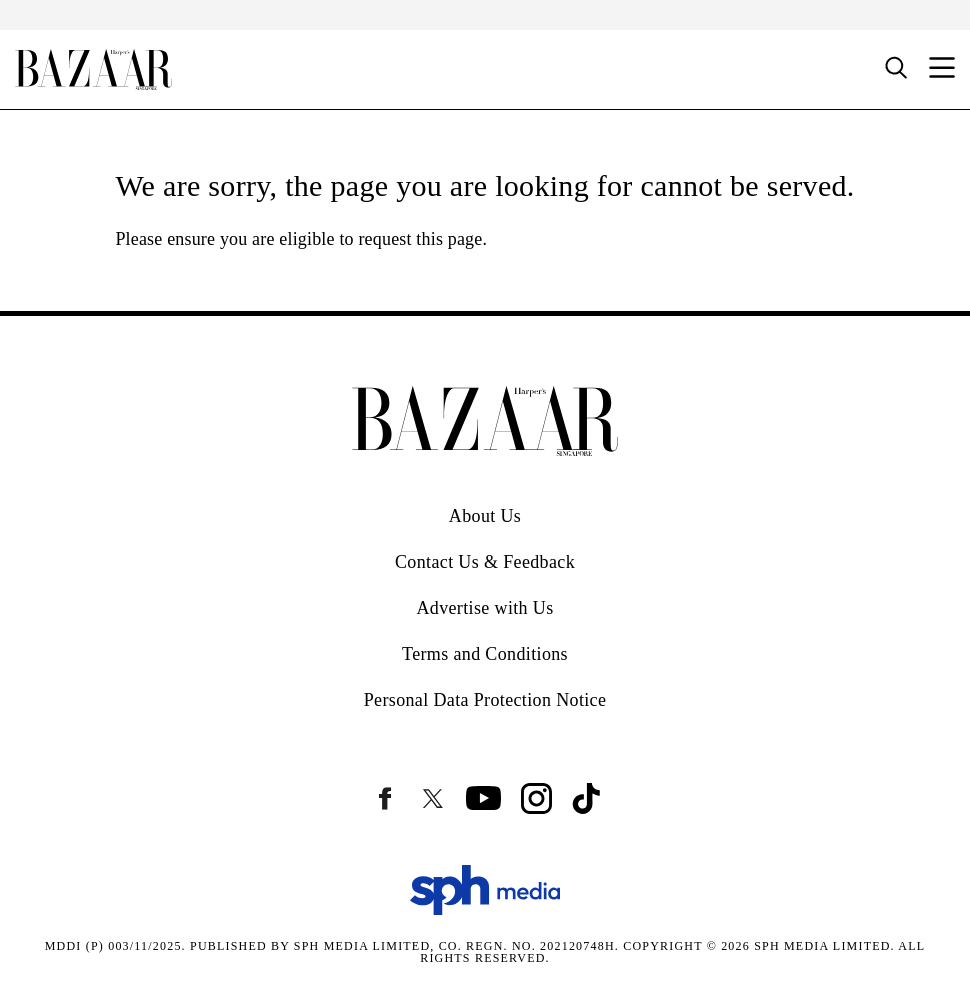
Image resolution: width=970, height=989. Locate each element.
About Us (485, 516)
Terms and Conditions (485, 654)
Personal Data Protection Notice (485, 700)
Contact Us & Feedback (485, 562)
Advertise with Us (484, 608)
